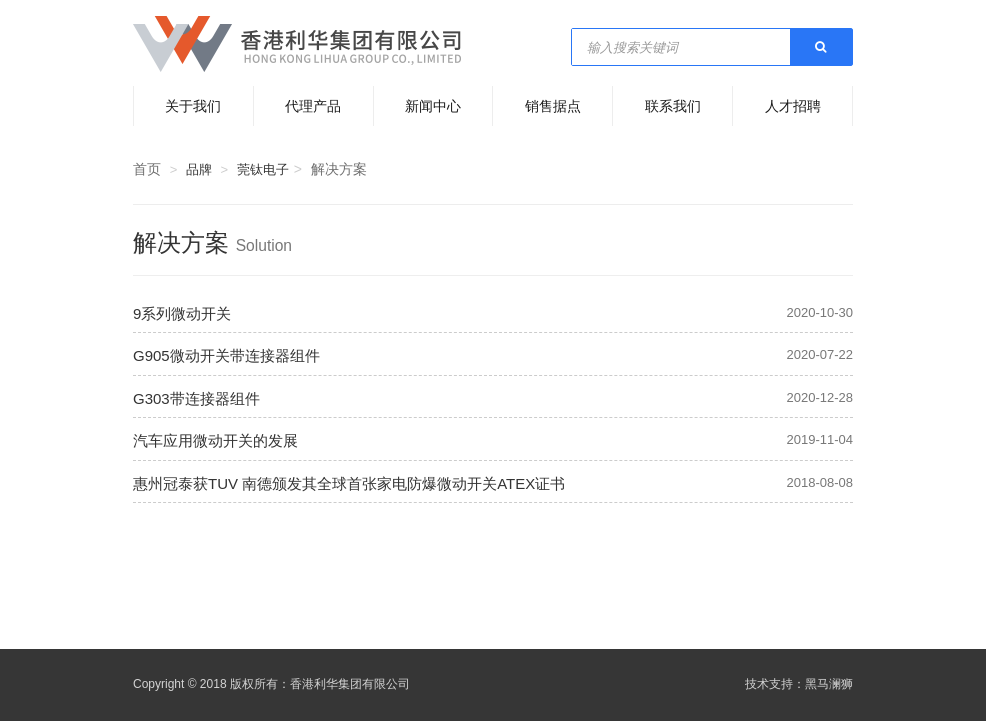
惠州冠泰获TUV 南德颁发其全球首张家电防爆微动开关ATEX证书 (349, 483)
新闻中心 (433, 106)
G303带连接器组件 (196, 398)
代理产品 (313, 106)
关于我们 (193, 106)
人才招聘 (793, 106)
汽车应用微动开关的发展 (215, 440)
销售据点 (553, 106)
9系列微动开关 (182, 313)
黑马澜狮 (829, 684)
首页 (147, 169)
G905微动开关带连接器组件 (226, 355)
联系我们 (673, 106)
